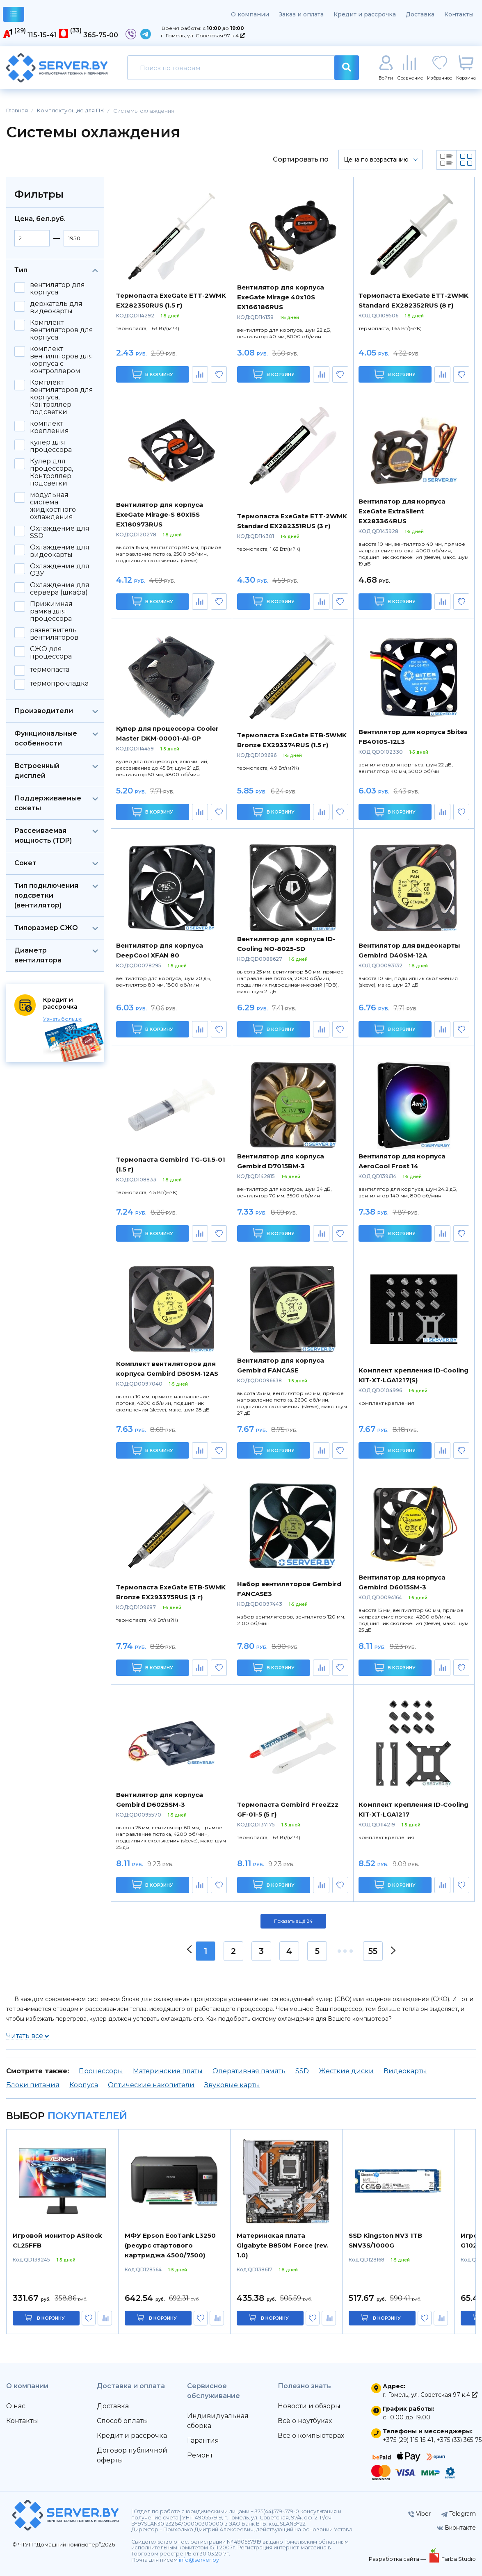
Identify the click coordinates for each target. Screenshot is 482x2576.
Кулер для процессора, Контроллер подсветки (51, 472)
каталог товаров (14, 15)
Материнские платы (168, 2071)
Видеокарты (405, 2071)
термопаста (49, 669)
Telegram (458, 2513)
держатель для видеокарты (56, 307)
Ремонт (200, 2455)
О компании (250, 14)
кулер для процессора (51, 446)
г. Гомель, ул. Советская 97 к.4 (203, 35)
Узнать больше (62, 1019)
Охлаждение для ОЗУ (59, 570)
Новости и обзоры (309, 2406)
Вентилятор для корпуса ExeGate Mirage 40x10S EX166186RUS (280, 297)
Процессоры (101, 2071)
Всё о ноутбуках (305, 2421)
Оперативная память (249, 2071)
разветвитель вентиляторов (54, 634)
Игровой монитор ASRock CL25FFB (57, 2240)
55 (372, 1951)
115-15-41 (42, 35)
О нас (15, 2406)
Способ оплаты (122, 2421)
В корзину (152, 374)
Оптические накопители (151, 2085)
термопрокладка (59, 683)
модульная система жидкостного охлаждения (53, 506)
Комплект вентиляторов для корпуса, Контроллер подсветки (61, 397)
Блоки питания (32, 2085)
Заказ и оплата (301, 14)
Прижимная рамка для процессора (51, 611)
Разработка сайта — (398, 2558)
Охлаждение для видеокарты (59, 551)
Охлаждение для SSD (59, 532)
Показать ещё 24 (293, 1921)
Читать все (27, 2036)
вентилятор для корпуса (57, 288)
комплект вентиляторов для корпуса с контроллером (61, 360)
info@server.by (199, 2560)
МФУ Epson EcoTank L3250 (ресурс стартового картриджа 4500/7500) (170, 2245)
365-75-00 (100, 35)
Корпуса (83, 2085)
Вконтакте (456, 2527)
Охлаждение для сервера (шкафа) (59, 588)
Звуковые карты (232, 2085)
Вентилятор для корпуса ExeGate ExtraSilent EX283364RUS (402, 511)
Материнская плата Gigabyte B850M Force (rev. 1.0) (283, 2245)
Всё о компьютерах (311, 2435)
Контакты (458, 14)
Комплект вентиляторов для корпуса (61, 330)
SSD (302, 2071)
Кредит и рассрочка (365, 14)
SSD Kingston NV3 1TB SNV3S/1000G (385, 2240)
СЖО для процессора (51, 652)
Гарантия (203, 2440)
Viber (419, 2513)
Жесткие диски (346, 2071)
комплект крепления (49, 427)
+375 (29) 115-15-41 (408, 2440)
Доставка (420, 14)
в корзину (51, 2318)
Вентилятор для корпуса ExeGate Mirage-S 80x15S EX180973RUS (159, 514)
